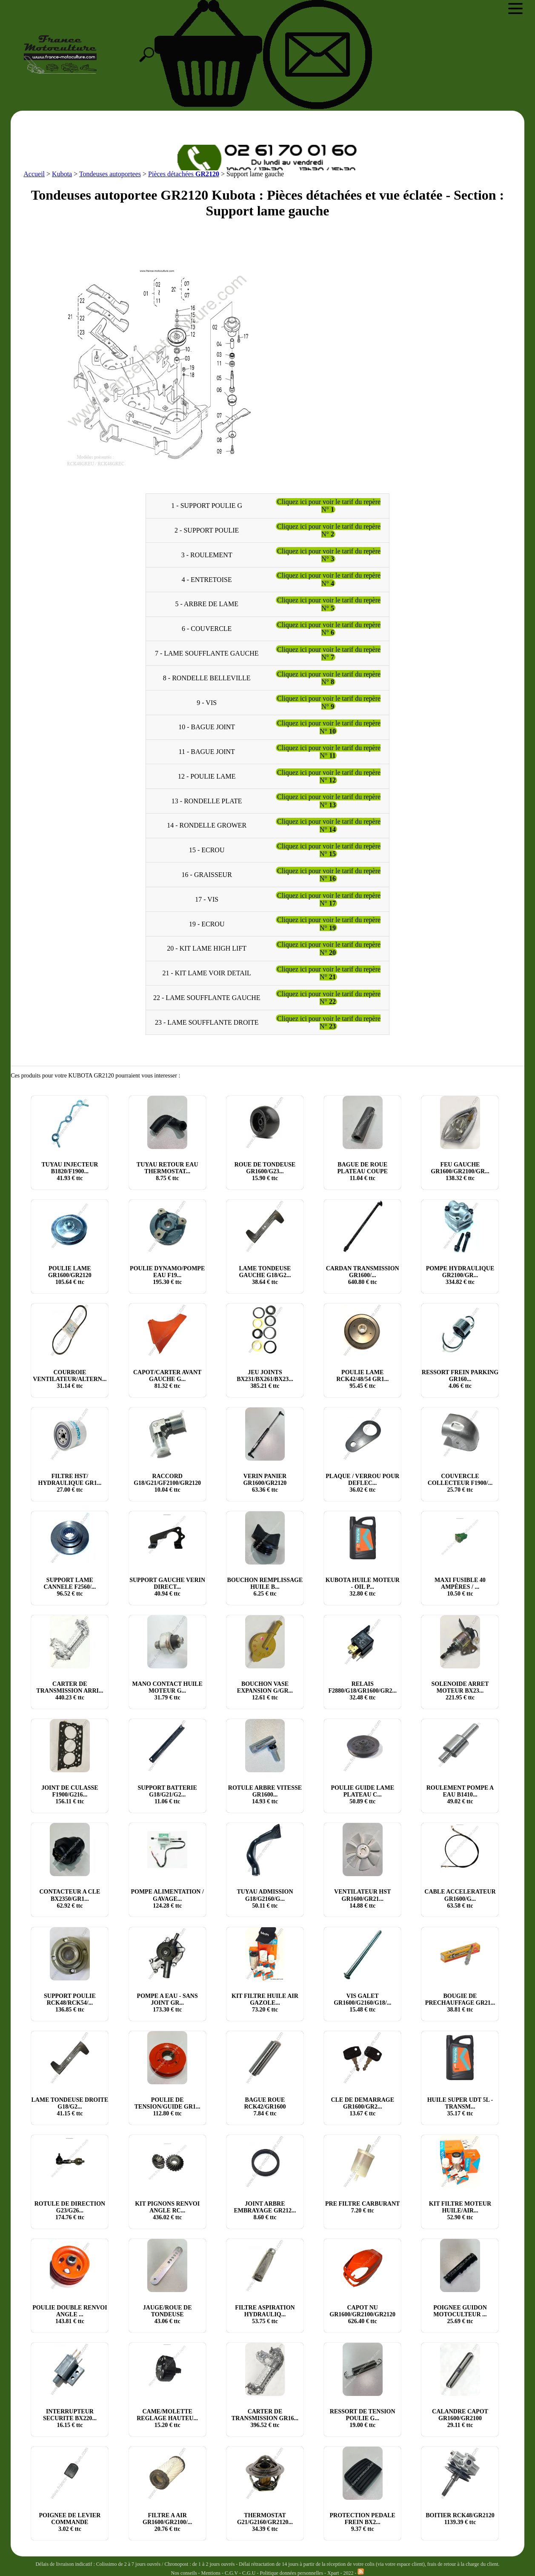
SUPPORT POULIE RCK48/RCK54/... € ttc (70, 2003)
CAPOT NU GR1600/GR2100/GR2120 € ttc (362, 2314)
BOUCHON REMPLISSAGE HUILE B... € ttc (265, 1587)
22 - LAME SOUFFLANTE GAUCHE (206, 997)
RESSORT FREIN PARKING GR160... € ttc (460, 1379)
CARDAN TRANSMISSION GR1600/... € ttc (362, 1275)
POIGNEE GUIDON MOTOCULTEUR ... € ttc (460, 2314)
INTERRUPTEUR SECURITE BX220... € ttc (70, 2418)
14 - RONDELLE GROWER (206, 825)
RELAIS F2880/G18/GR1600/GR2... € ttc (362, 1691)
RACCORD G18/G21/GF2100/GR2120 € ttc (167, 1483)
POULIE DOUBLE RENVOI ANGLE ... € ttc (69, 2314)
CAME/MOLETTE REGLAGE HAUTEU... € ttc (167, 2418)
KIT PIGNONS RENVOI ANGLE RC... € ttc (167, 2211)
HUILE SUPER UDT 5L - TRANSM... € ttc (460, 2107)
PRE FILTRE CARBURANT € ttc (362, 2207)
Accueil (34, 174)
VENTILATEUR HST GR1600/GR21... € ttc (362, 1898)
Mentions (210, 2573)
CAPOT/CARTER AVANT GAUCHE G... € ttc (167, 1379)
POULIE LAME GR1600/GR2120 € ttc (70, 1275)
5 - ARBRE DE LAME (206, 603)
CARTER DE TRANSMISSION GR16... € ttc (265, 2418)
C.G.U (249, 2573)
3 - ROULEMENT (206, 554)
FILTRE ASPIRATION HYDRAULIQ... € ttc (265, 2314)
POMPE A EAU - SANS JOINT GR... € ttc (167, 2003)
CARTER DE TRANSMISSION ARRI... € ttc (69, 1691)
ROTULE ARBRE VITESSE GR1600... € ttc (265, 1795)
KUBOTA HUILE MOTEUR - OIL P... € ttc (363, 1587)
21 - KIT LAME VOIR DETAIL (207, 973)
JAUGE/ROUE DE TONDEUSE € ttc (167, 2314)
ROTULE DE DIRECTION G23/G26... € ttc (69, 2211)
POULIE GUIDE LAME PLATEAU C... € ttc (362, 1795)
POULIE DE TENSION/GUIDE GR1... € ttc (167, 2107)
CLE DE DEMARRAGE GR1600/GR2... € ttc (362, 2107)
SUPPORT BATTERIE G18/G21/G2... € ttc (167, 1795)
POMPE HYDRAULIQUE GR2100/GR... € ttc (460, 1275)
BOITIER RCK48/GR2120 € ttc (460, 2518)
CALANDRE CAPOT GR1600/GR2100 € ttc (460, 2418)
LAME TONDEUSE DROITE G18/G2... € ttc (70, 2107)
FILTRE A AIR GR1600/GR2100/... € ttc (167, 2522)
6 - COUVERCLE (207, 628)
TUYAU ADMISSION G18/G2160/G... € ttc (265, 1898)
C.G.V (232, 2573)
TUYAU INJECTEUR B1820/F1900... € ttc (69, 1171)
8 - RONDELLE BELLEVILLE (207, 677)
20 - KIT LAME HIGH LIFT (206, 948)
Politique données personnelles (292, 2573)
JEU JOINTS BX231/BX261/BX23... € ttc (265, 1379)
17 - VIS (206, 899)
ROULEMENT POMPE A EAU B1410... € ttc (460, 1795)
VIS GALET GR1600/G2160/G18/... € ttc (362, 2003)
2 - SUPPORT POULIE (207, 530)
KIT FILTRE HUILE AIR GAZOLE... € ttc (265, 2003)
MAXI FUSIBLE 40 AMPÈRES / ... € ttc (460, 1587)
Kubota (62, 174)
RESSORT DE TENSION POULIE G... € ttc (362, 2418)
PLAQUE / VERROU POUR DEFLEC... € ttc (362, 1483)
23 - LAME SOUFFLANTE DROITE (207, 1022)
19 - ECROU (207, 923)
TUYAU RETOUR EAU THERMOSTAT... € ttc (167, 1171)
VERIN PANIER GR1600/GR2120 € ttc (264, 1483)
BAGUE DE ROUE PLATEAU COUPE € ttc (363, 1171)
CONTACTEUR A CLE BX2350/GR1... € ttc (69, 1898)
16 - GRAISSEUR (207, 874)
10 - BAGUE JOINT (206, 727)
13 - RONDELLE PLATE (207, 800)
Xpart (333, 2573)
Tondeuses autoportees (110, 174)
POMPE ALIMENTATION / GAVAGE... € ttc (167, 1898)
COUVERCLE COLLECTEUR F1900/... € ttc (460, 1483)
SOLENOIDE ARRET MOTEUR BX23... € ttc (460, 1691)
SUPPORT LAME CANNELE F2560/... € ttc (69, 1587)
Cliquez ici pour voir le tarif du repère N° (329, 505)
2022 (348, 2573)
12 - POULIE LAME (207, 776)
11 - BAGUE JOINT (207, 751)
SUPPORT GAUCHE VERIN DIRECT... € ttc (167, 1587)
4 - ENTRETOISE (207, 579)
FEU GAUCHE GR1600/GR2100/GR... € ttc (460, 1171)
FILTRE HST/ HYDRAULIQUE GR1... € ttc (70, 1483)
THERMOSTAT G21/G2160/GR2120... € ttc (265, 2522)
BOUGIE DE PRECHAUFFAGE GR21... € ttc (460, 2003)
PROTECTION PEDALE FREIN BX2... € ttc (362, 2522)
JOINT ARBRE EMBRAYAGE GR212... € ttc (265, 2211)
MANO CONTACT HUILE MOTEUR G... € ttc (167, 1691)
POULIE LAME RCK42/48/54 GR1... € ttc (362, 1379)
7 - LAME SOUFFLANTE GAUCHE (207, 653)
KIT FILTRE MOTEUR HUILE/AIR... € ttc (460, 2211)
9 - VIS (207, 702)
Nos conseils (184, 2573)
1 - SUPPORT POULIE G (206, 505)
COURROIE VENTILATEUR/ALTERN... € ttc (69, 1379)
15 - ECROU (207, 850)
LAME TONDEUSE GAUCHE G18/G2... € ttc (265, 1275)
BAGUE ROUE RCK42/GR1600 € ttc (265, 2107)
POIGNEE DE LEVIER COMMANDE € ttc (70, 2522)
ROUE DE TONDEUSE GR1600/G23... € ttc (265, 1171)
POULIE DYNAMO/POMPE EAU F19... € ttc (167, 1275)
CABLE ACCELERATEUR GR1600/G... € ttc (459, 1898)
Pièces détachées (183, 174)
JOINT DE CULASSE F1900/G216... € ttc (69, 1795)
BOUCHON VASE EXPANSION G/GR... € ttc (265, 1691)
